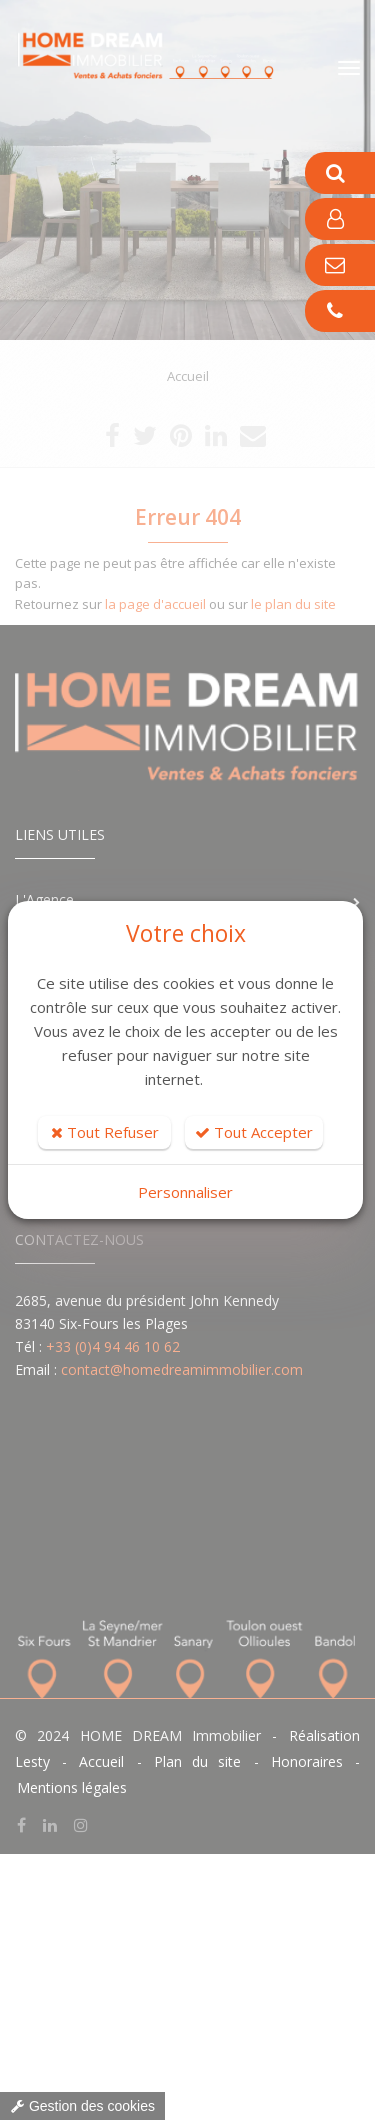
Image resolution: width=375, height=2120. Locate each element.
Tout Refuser (105, 1132)
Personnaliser (185, 1192)
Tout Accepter (254, 1132)
